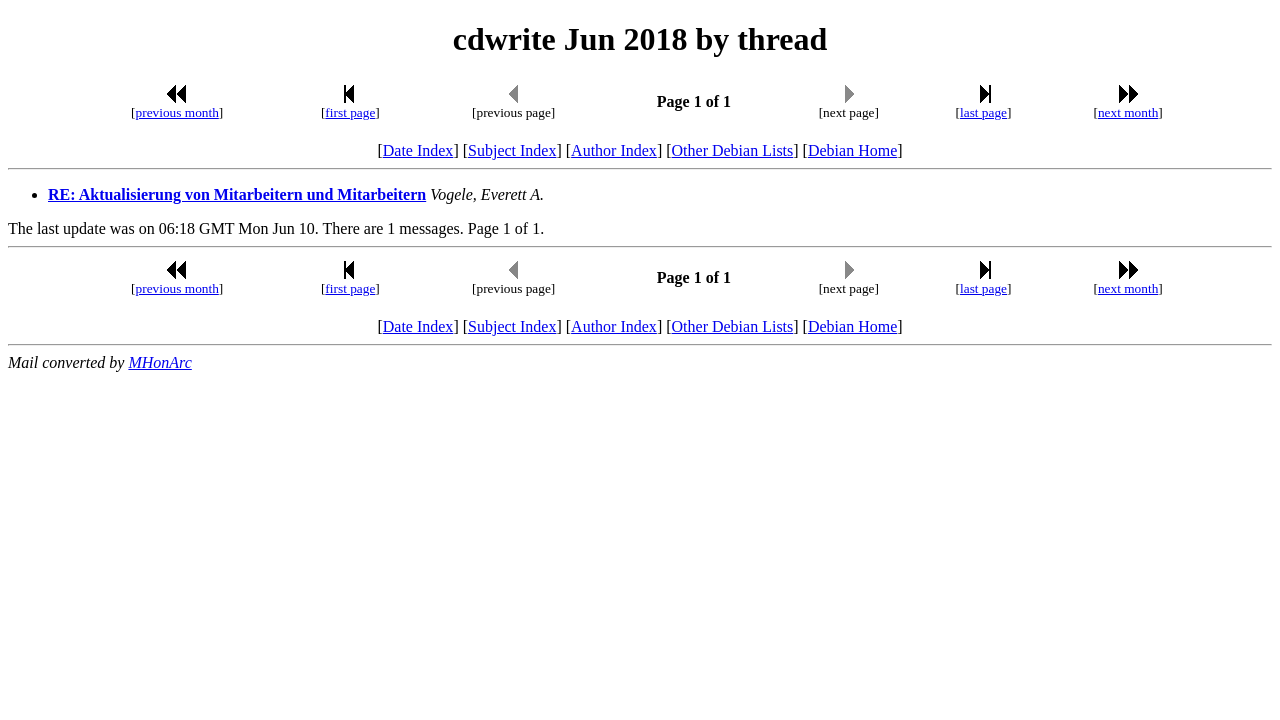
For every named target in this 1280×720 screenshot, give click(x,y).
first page (350, 112)
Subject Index (512, 150)
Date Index (418, 150)
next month (1128, 112)
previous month (177, 112)
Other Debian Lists (733, 150)
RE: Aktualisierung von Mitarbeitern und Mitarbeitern (237, 194)
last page (983, 112)
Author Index (614, 150)
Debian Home (852, 150)
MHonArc (159, 362)
